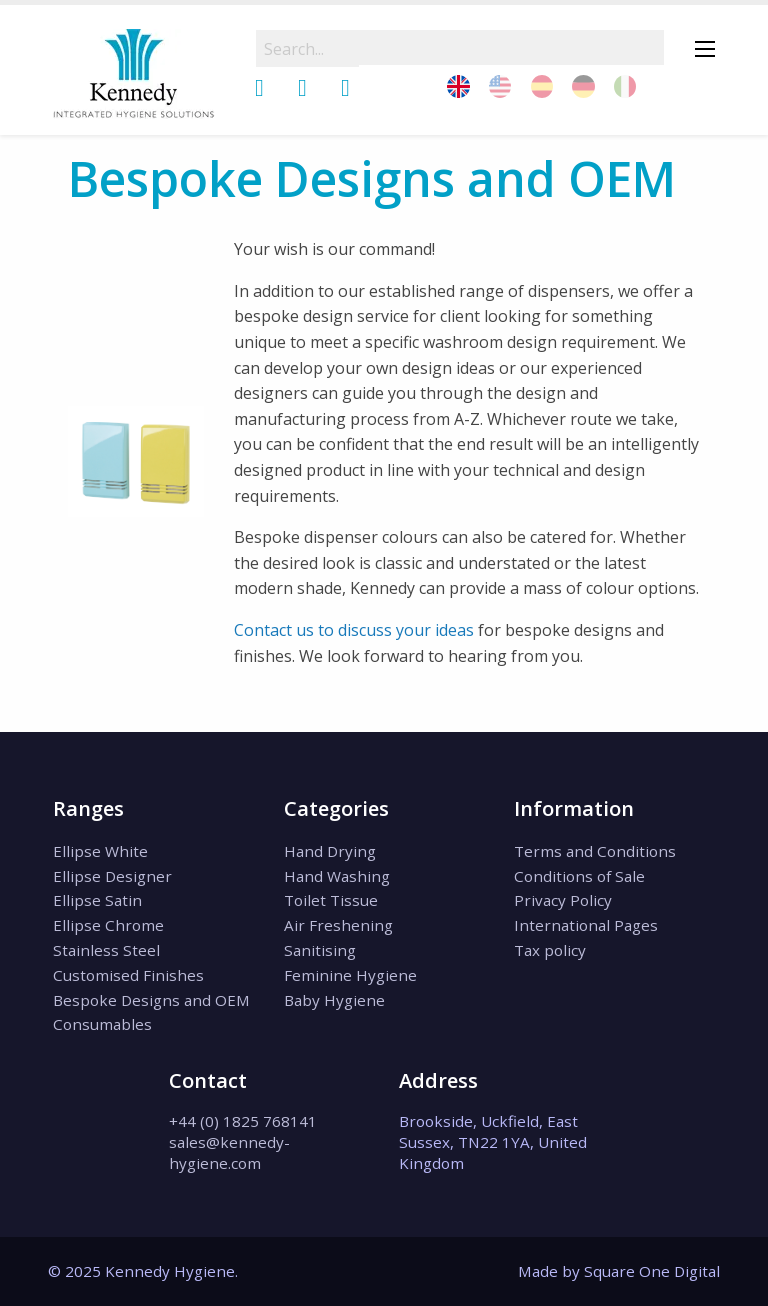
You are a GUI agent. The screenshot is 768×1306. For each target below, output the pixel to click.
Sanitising (320, 950)
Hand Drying (330, 851)
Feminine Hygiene (350, 975)
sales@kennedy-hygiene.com (229, 1152)
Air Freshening (338, 925)
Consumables (102, 1024)
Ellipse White (100, 851)
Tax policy (550, 950)
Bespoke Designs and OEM (151, 1000)
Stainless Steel (106, 950)
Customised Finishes (128, 975)
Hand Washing (337, 876)
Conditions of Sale (579, 876)
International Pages (586, 925)
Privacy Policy (563, 900)
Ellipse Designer (112, 876)
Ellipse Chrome (108, 925)
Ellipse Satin (97, 900)
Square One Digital (652, 1271)
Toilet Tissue (331, 900)
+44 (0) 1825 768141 (243, 1121)
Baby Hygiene (334, 1000)
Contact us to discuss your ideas (354, 630)
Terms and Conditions (595, 851)
